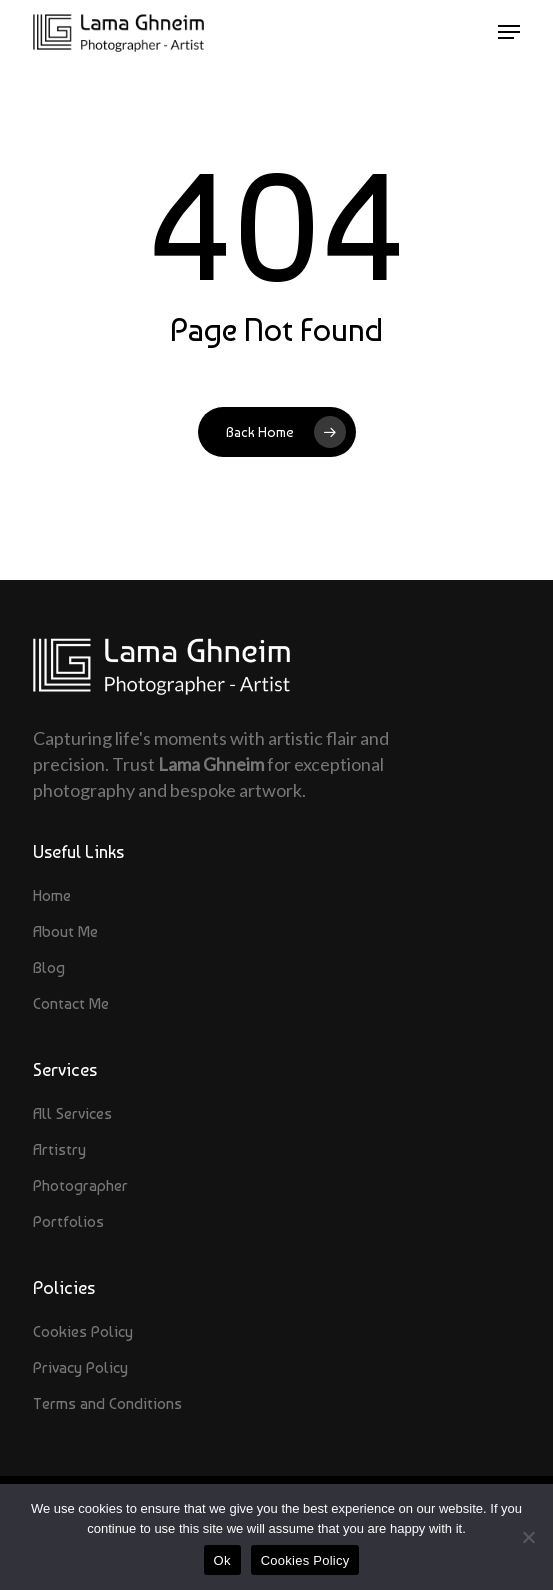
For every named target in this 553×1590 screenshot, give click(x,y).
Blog (49, 967)
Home (52, 895)
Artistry (59, 1149)
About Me (65, 931)
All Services (72, 1113)
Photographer (80, 1185)
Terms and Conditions (107, 1403)
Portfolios (68, 1221)
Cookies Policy (83, 1331)
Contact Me (71, 1003)
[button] (509, 32)
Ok (222, 1560)
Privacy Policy (80, 1367)
